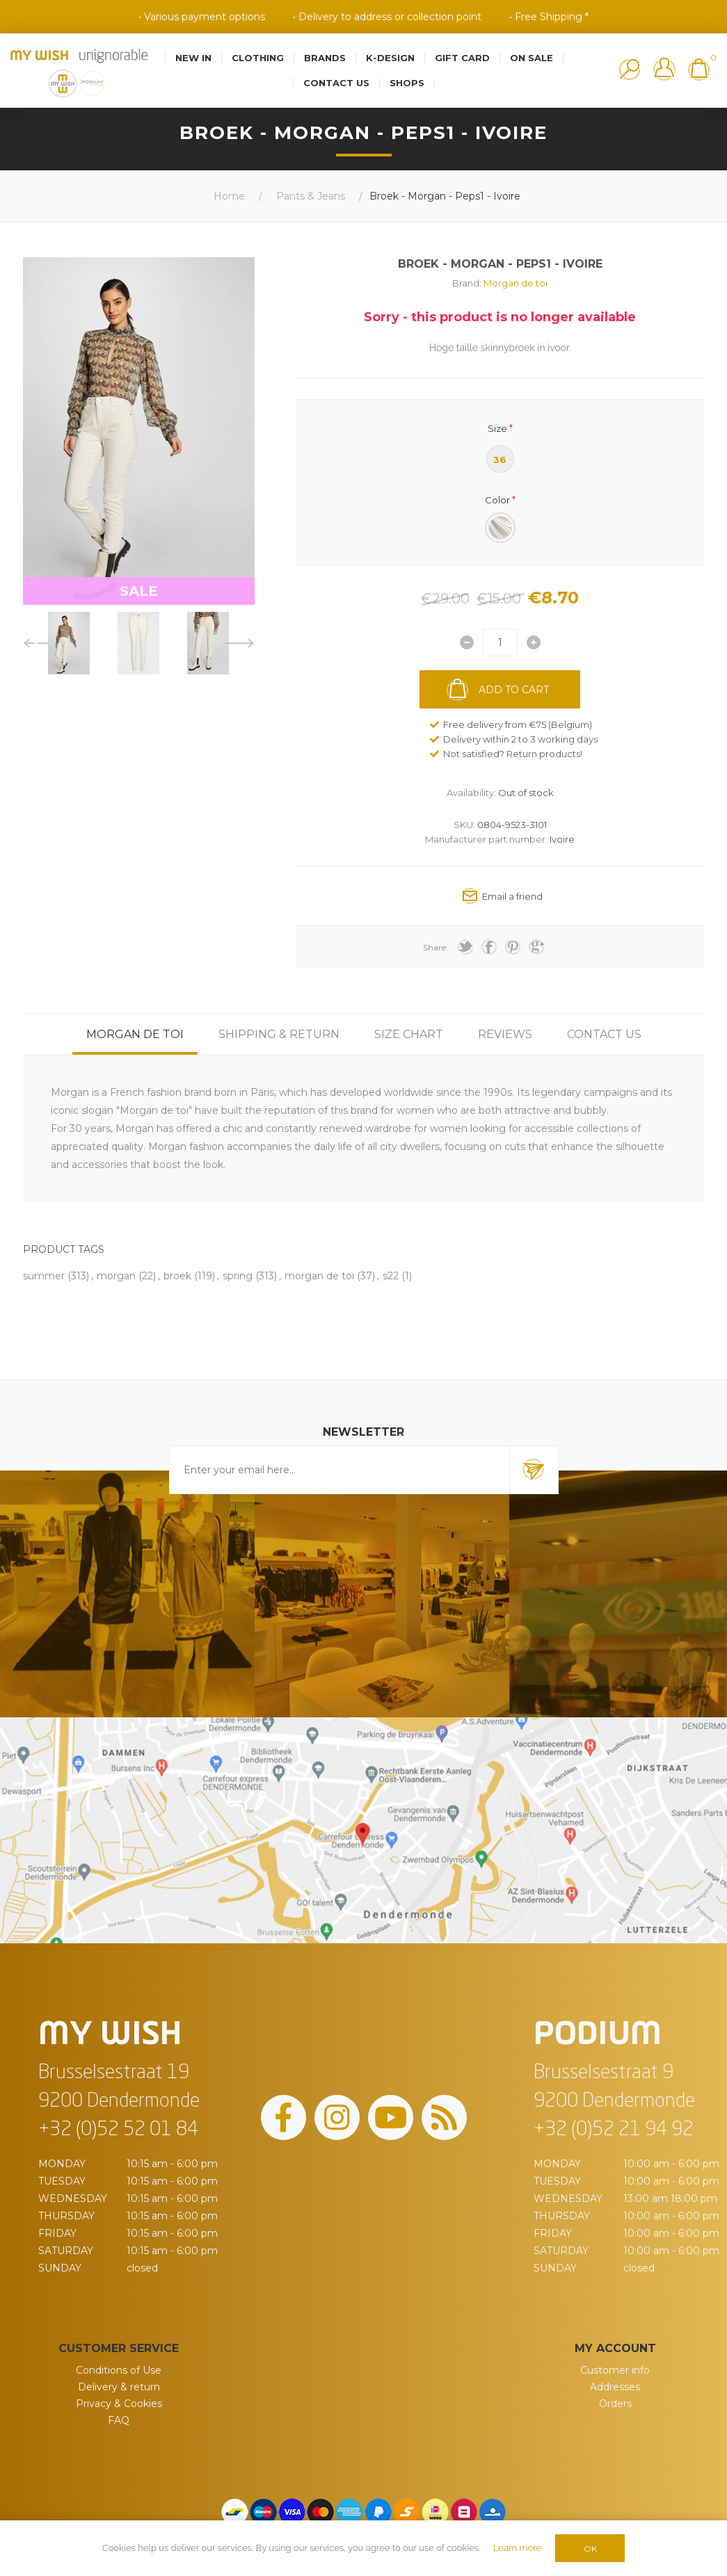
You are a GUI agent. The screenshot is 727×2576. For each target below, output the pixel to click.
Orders (615, 2403)
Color (497, 499)
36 (499, 459)
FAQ (118, 2420)
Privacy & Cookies (119, 2403)
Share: (435, 947)
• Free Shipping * (549, 16)
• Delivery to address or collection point (387, 16)
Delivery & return (119, 2387)
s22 (391, 1276)
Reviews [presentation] (505, 1034)
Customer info (615, 2370)
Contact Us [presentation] (604, 1034)
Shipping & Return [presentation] (278, 1034)
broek (177, 1276)
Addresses (615, 2387)
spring (238, 1276)
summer (44, 1276)
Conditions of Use (118, 2370)
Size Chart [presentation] (408, 1034)
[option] (69, 643)
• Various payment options (201, 16)
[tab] (135, 1034)
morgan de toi (319, 1276)
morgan (116, 1276)
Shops (407, 82)
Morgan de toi (516, 283)
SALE (139, 591)
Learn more (517, 2548)
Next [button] (239, 643)
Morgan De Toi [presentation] (135, 1034)
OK (590, 2548)
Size (497, 427)
